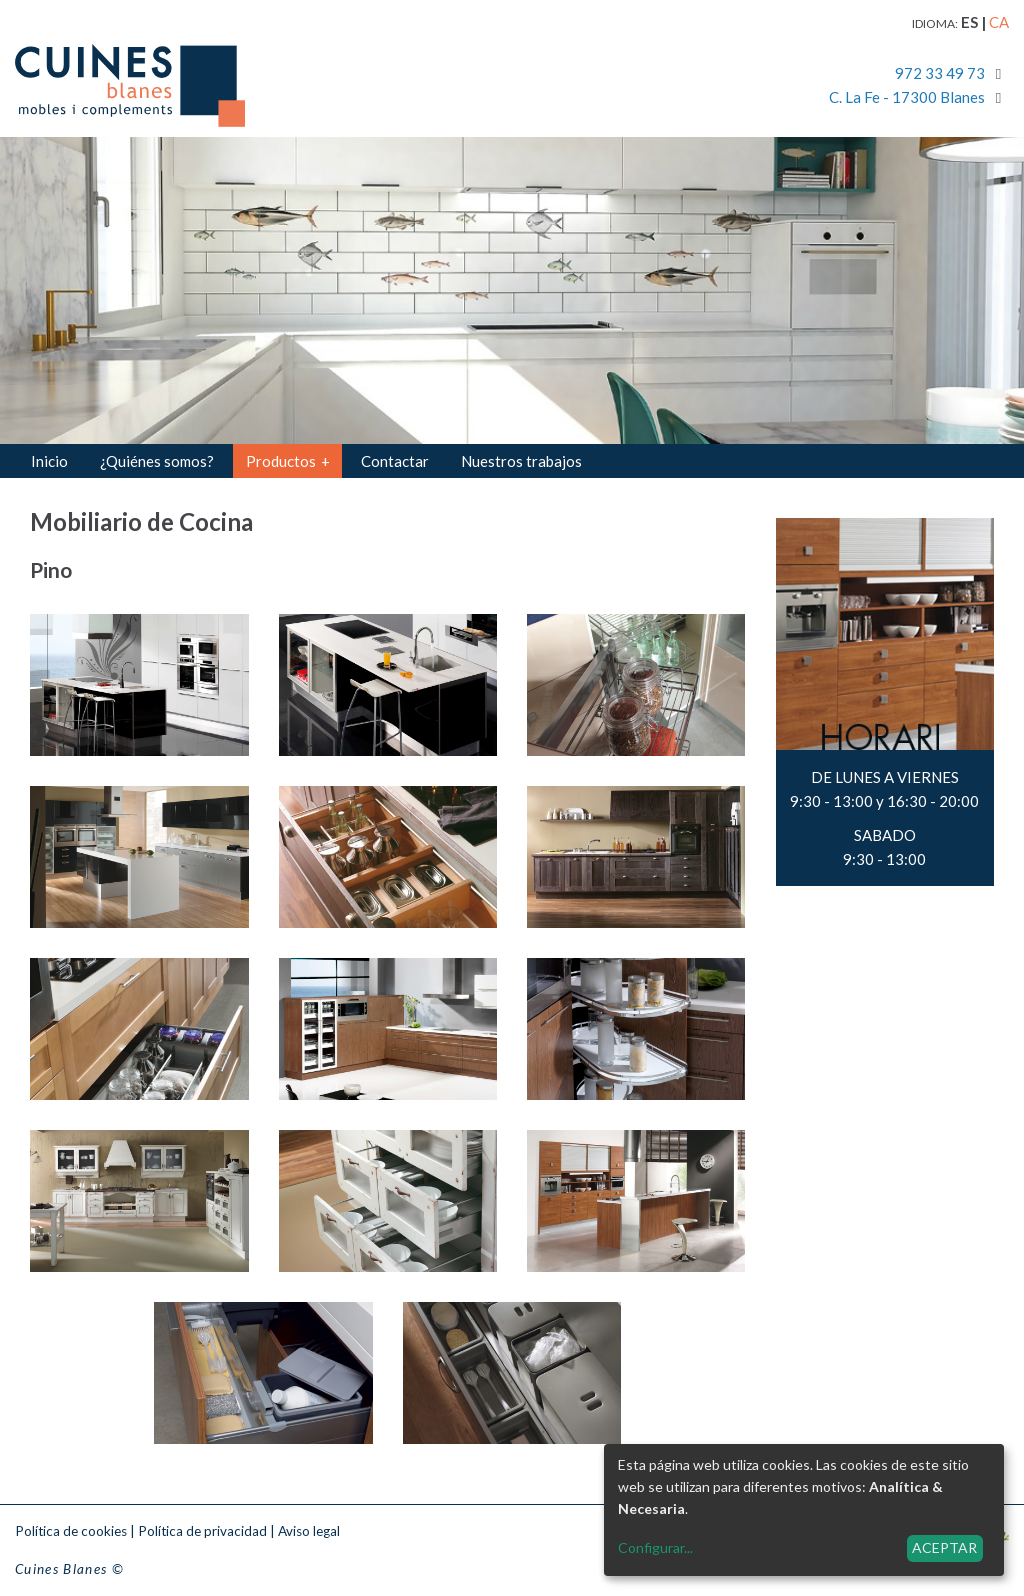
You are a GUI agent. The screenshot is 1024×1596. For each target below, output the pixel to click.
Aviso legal (309, 1531)
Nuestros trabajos (521, 461)
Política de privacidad (202, 1531)
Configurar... (655, 1547)
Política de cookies (71, 1531)
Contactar (395, 461)
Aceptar (944, 1547)
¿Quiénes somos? (157, 461)
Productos (287, 461)
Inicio (49, 461)
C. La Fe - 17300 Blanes (907, 97)
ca (999, 22)
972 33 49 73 (940, 73)
